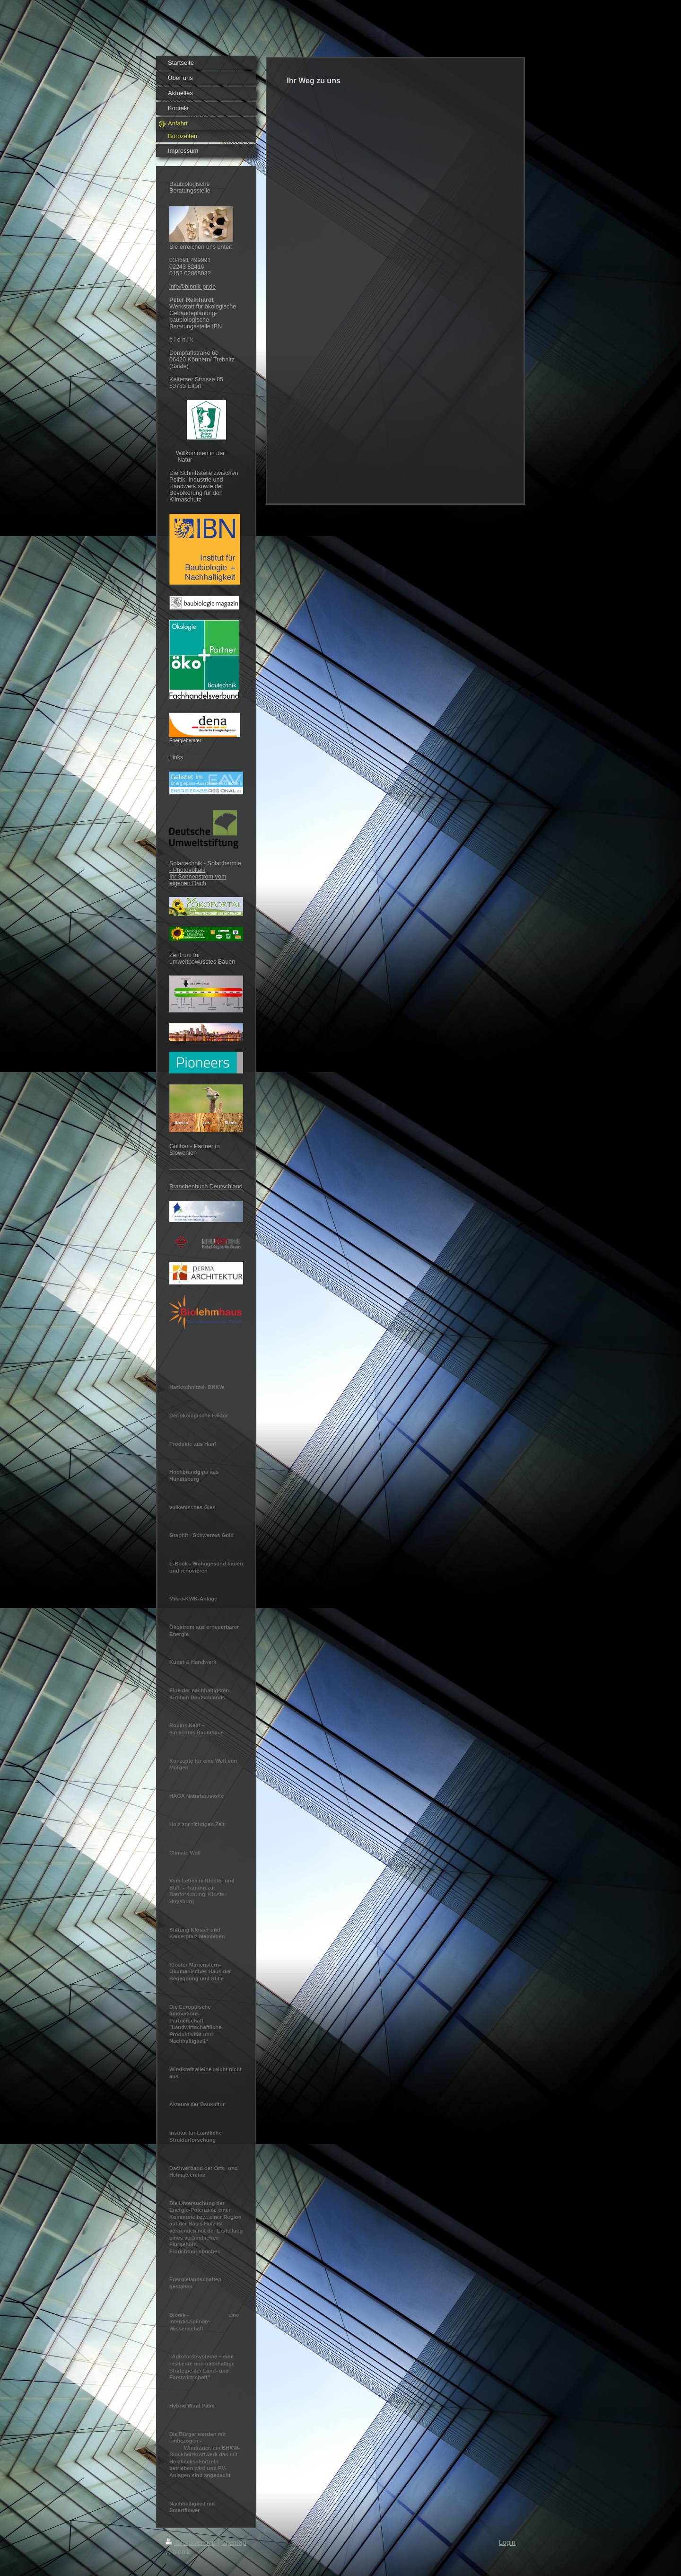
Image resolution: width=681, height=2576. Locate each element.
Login (507, 2542)
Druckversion (192, 2542)
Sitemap (233, 2542)
